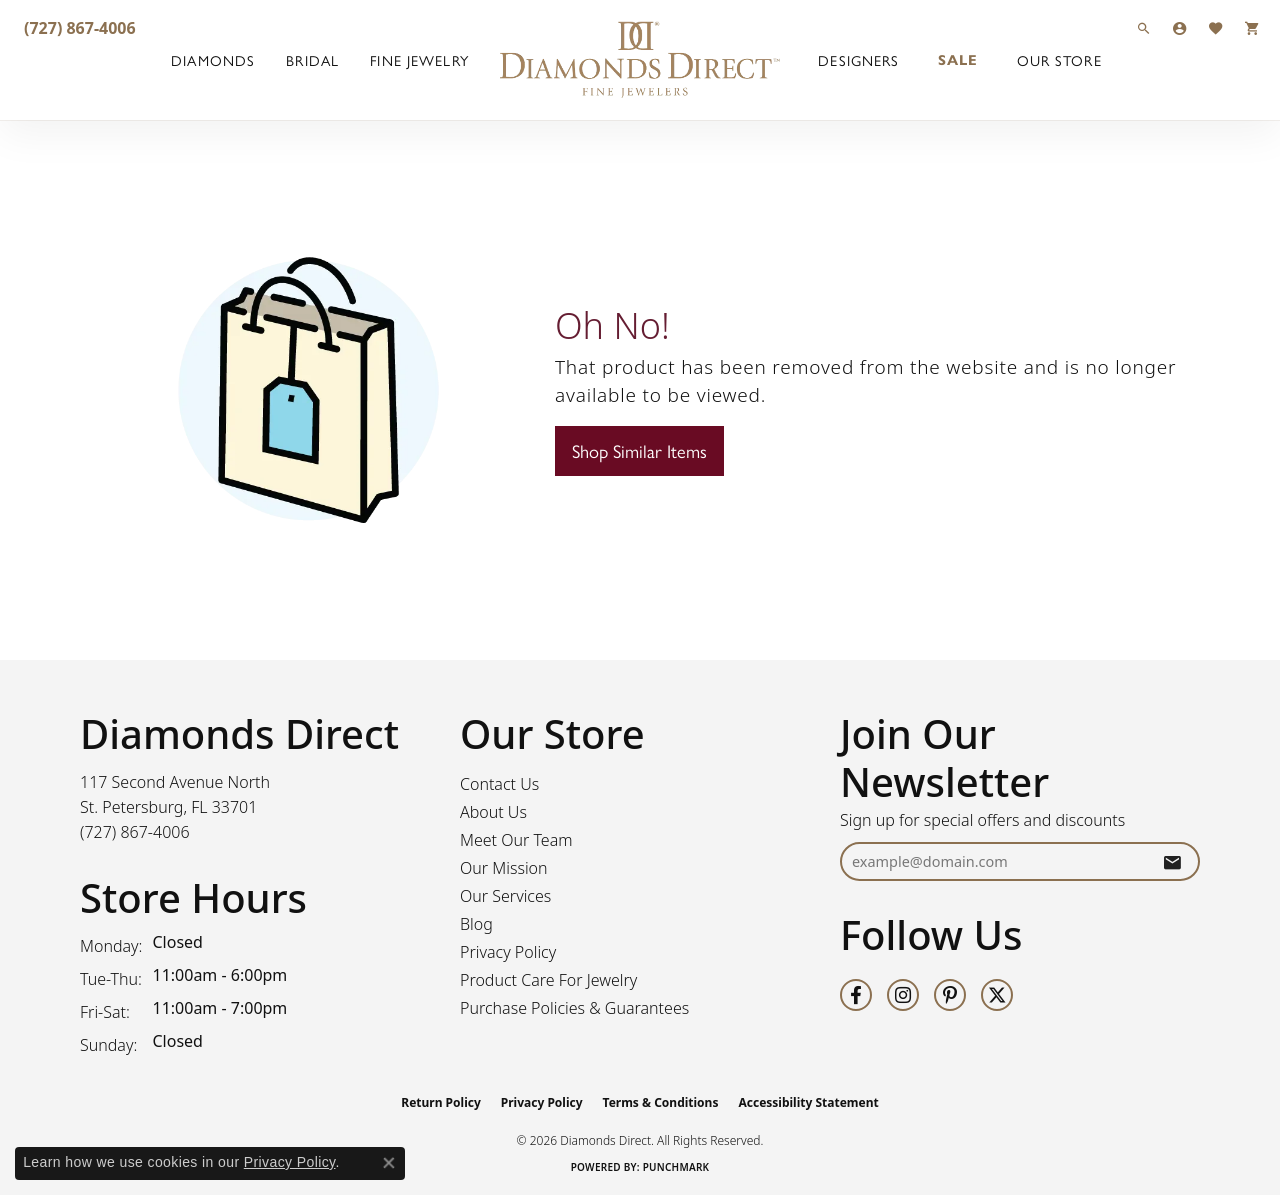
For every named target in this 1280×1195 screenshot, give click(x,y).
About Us (493, 812)
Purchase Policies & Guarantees (574, 1008)
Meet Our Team (516, 840)
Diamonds (213, 60)
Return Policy (441, 1102)
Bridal (312, 60)
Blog (476, 924)
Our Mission (504, 868)
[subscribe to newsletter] (1172, 861)
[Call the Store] (135, 832)
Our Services (505, 896)
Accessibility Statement (808, 1102)
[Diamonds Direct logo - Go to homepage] (640, 60)
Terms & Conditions (661, 1102)
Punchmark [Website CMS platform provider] (676, 1167)
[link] (78, 27)
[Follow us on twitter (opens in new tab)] (997, 995)
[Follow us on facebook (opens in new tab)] (856, 995)
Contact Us (499, 784)
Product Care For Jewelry (548, 980)
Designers (858, 60)
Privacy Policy (508, 952)
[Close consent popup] (389, 1163)
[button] (1144, 27)
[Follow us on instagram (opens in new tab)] (903, 995)
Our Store (1059, 60)
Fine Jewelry (419, 60)
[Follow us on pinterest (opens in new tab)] (950, 995)
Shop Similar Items (639, 450)
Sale (958, 60)
